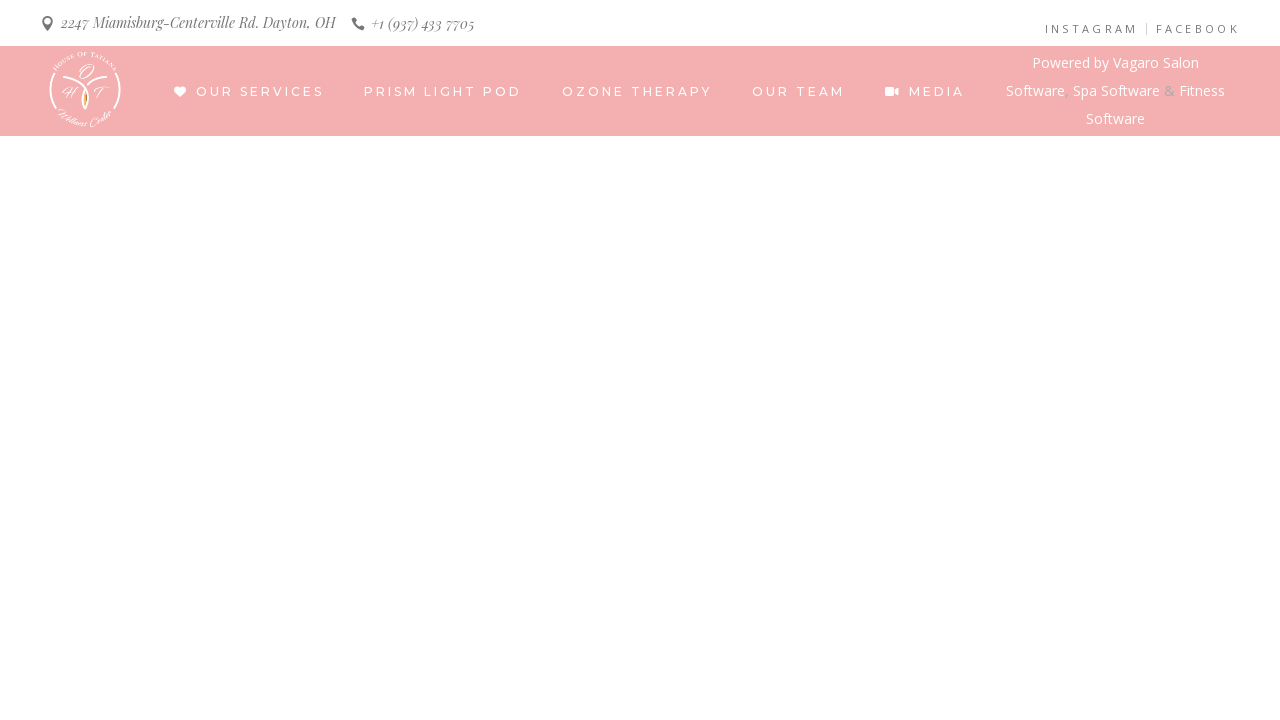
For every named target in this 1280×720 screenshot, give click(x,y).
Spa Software (1116, 90)
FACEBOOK (1198, 29)
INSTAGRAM (1092, 29)
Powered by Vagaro (1095, 62)
